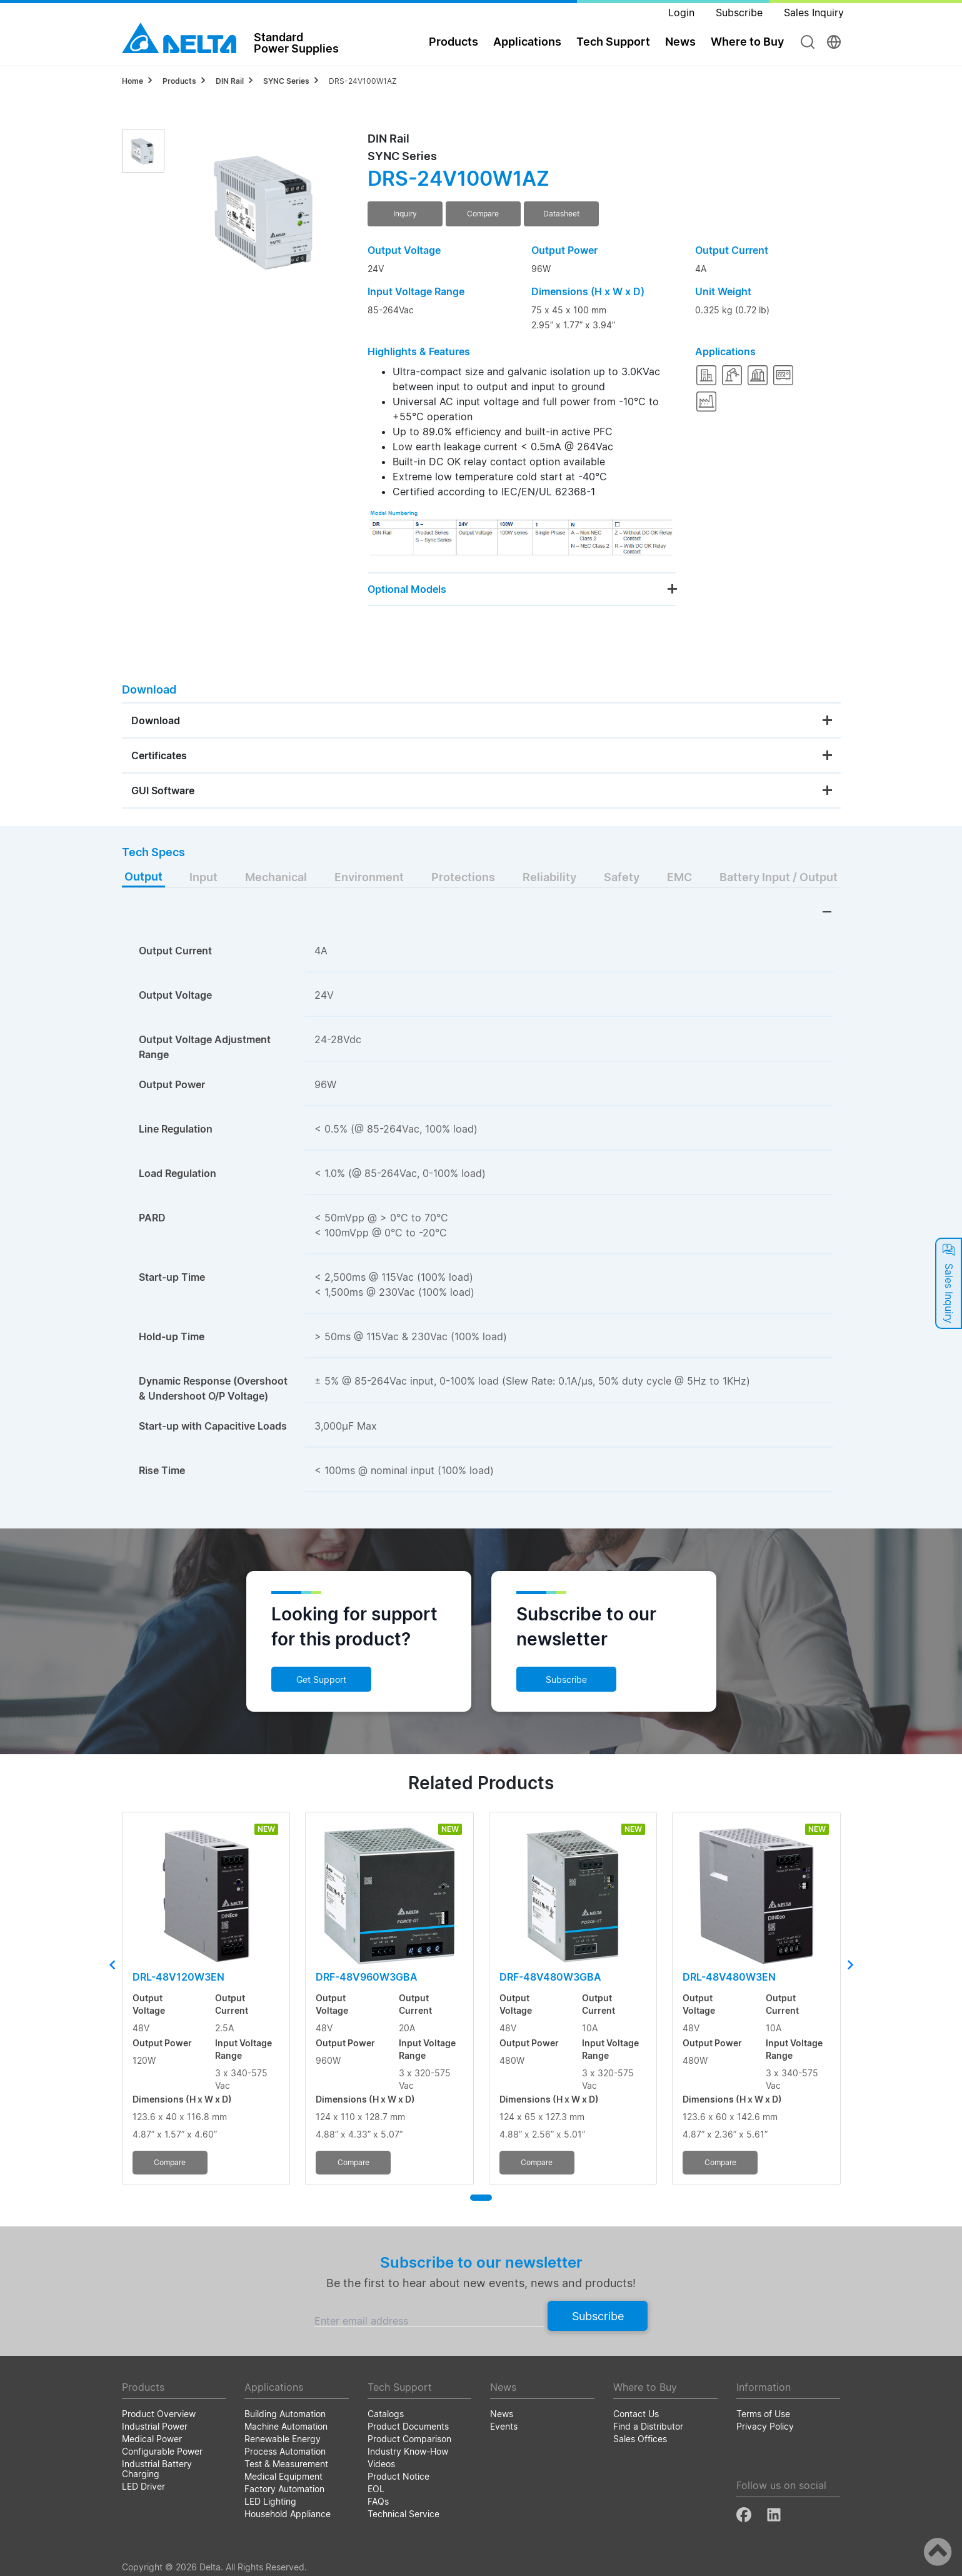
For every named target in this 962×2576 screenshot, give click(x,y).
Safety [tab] (621, 877)
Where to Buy (747, 41)
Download (155, 720)
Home (132, 81)
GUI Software (162, 790)
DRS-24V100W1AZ (363, 81)
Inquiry (405, 213)
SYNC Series (286, 81)
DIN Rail (230, 81)
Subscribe (566, 1679)
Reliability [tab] (549, 877)
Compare (483, 213)
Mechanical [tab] (276, 877)
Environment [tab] (369, 877)
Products (453, 41)
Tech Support (613, 41)
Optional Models (407, 589)
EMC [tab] (679, 877)
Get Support (321, 1679)
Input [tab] (203, 877)
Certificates (159, 755)
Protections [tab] (463, 877)
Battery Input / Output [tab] (778, 877)
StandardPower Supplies (296, 42)
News (680, 41)
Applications (527, 41)
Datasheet (561, 213)
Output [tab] (143, 876)
